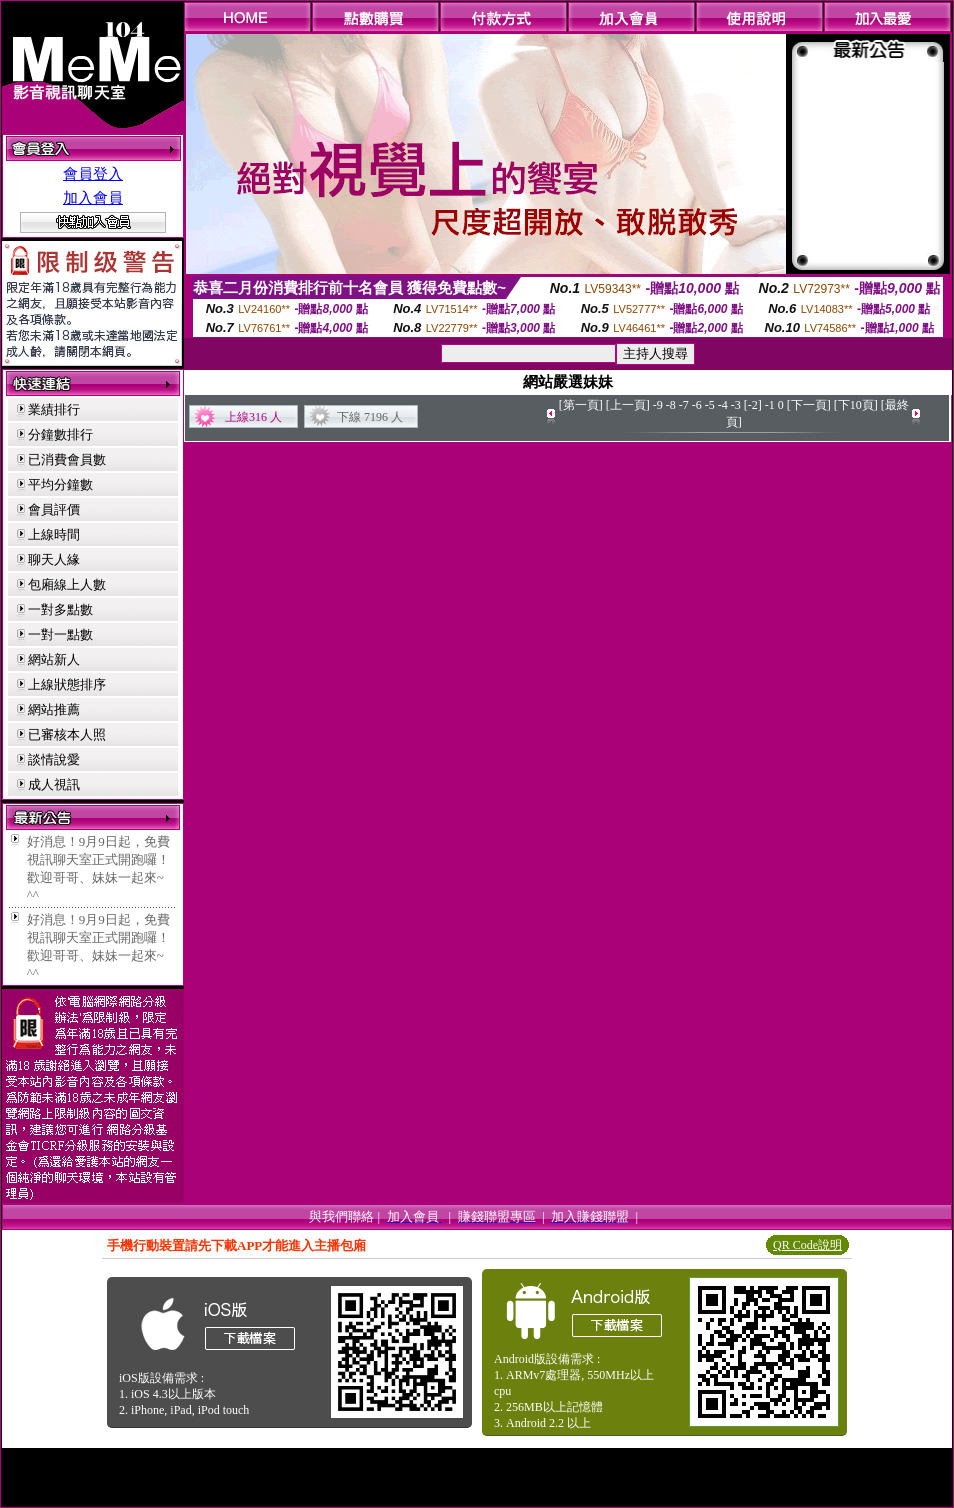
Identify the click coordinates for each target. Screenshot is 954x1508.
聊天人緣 (54, 559)
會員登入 (93, 174)
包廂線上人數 (67, 584)
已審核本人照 (67, 734)
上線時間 (54, 534)
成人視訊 (54, 784)
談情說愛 (54, 759)
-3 (736, 405)
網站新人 (54, 659)
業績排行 (54, 409)
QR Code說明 (807, 1245)
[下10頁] (856, 405)
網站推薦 (54, 709)
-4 (723, 405)
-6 (697, 405)
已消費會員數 (67, 459)
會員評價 (54, 509)
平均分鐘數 (60, 484)
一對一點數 (60, 634)
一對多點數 (60, 609)
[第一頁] (581, 405)
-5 (710, 405)
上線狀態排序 (67, 684)
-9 (658, 405)
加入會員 (93, 198)
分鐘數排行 (60, 434)
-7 (684, 405)
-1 (770, 405)
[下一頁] (809, 405)
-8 (671, 405)
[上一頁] (628, 405)
